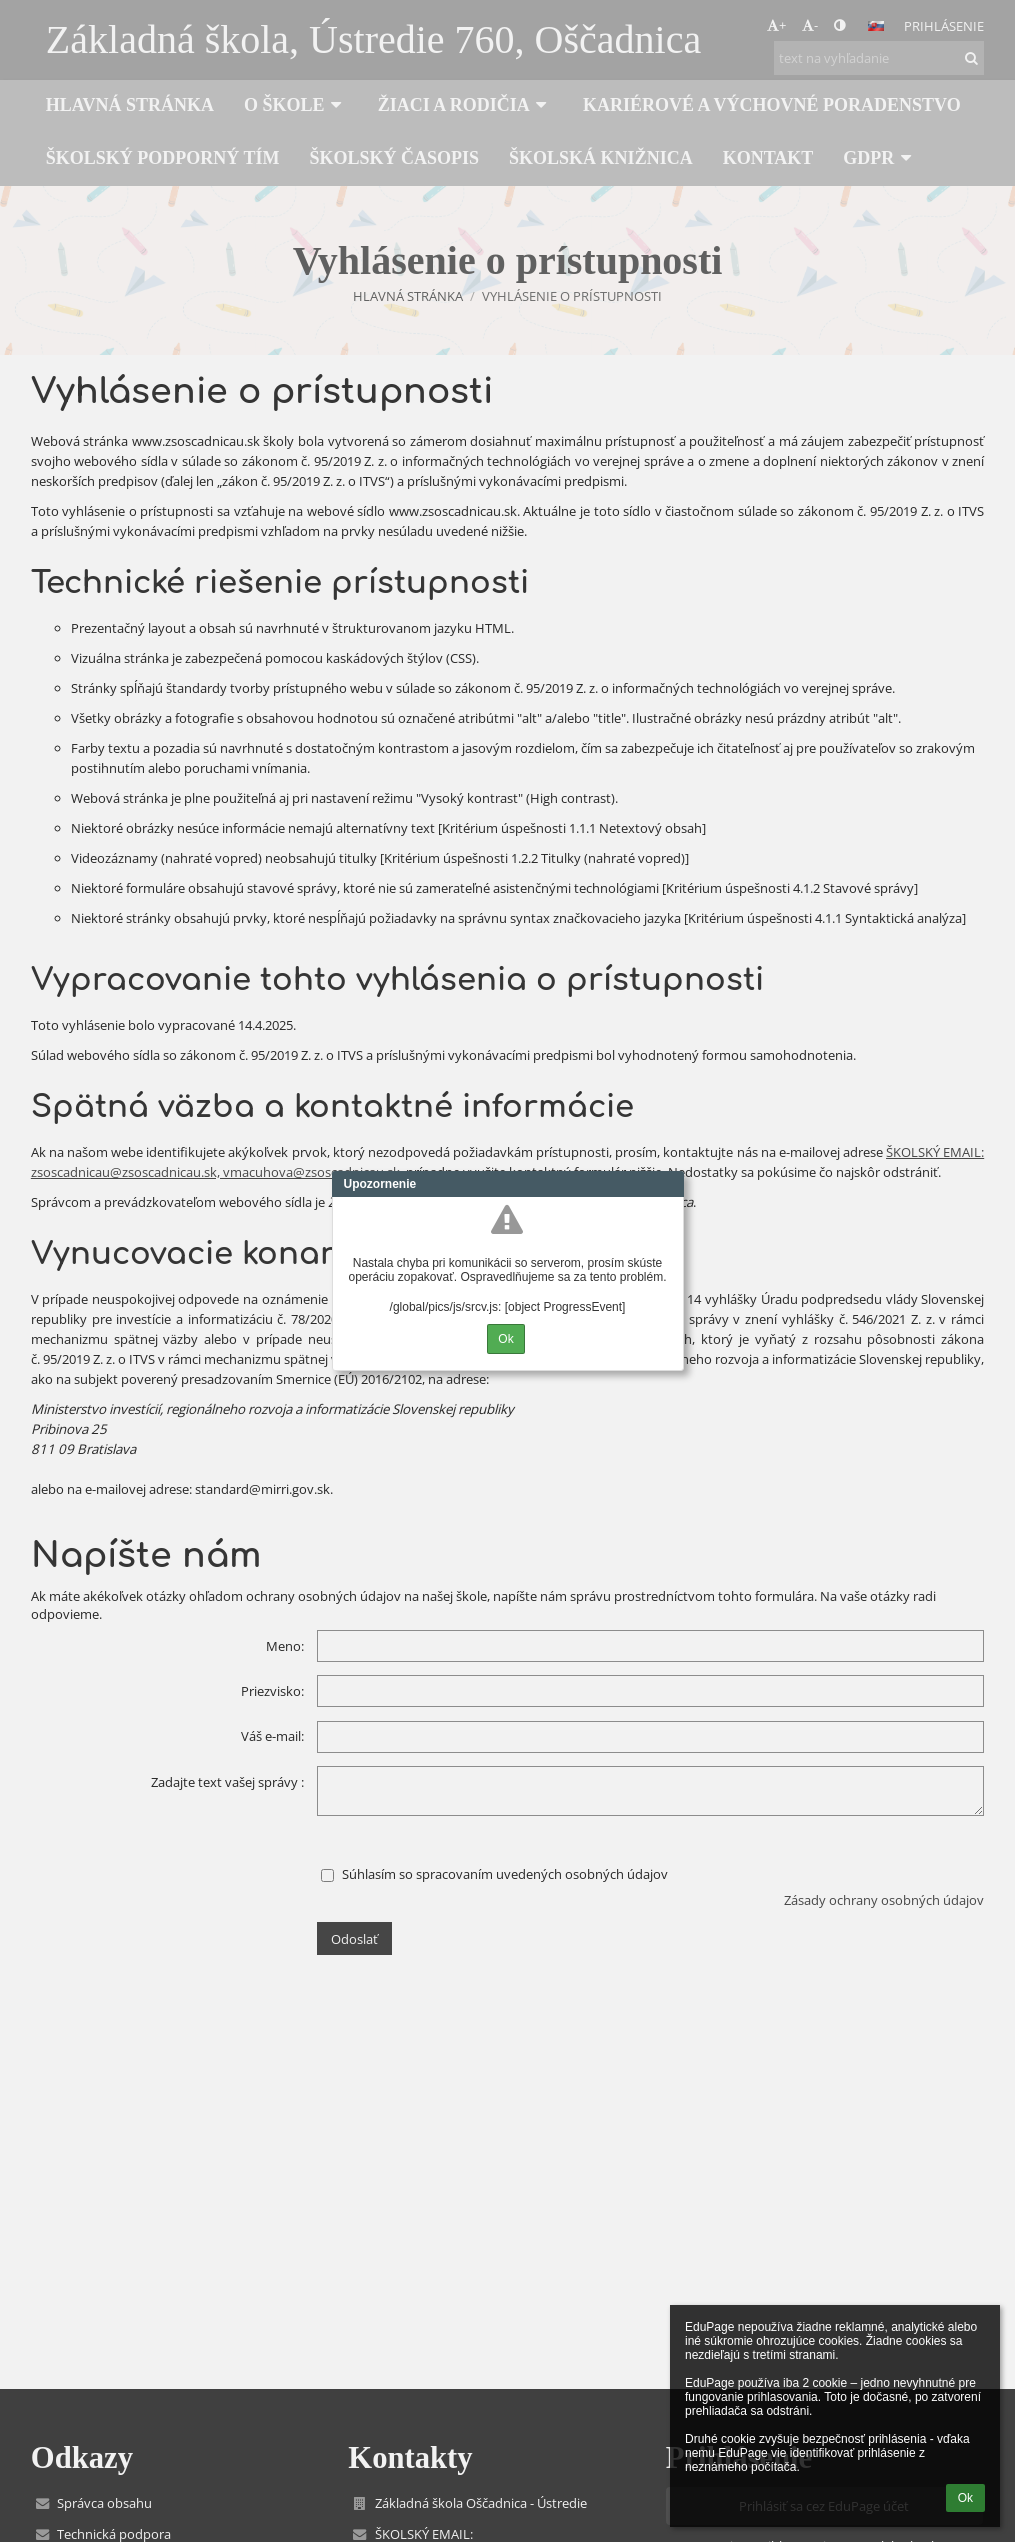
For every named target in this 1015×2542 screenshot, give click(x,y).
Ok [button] (965, 2498)
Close (669, 1184)
